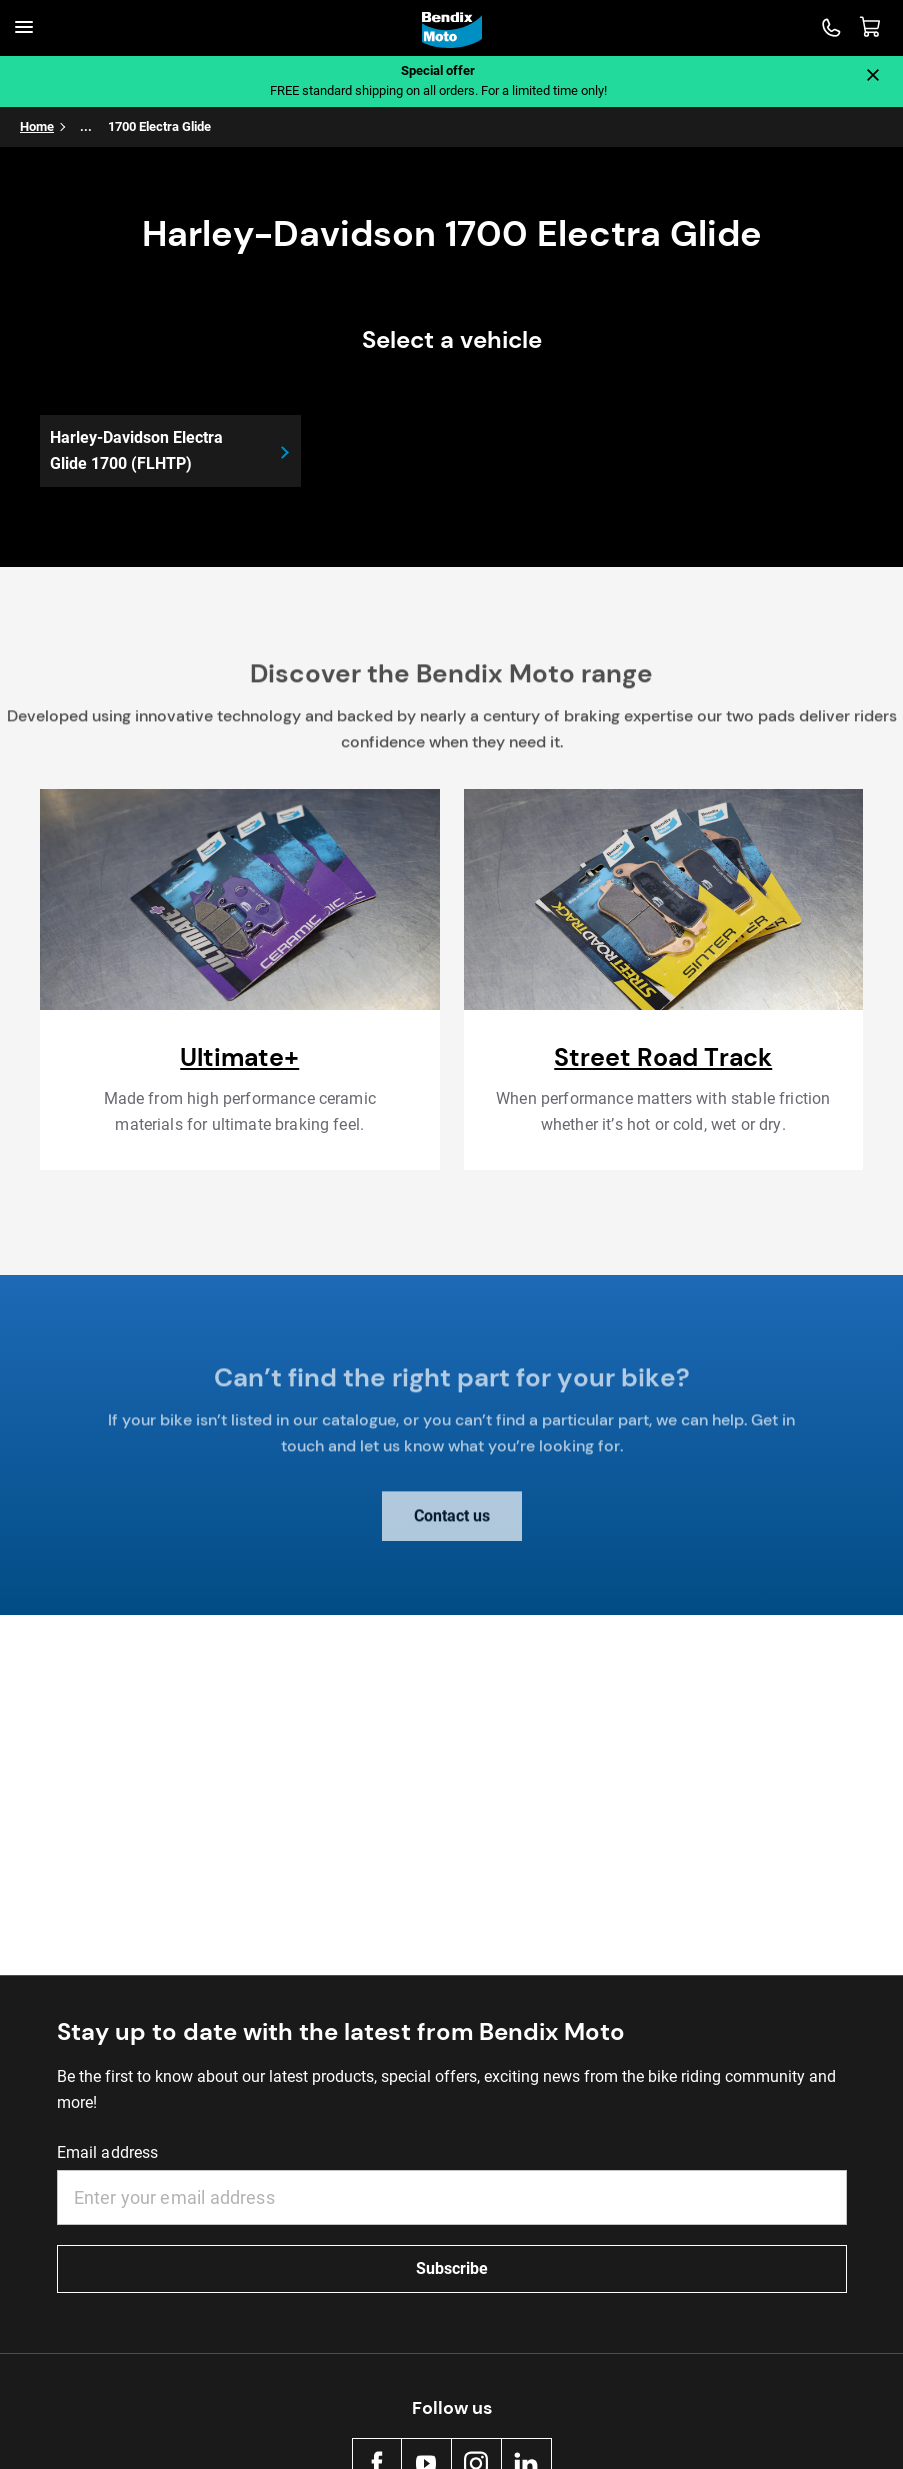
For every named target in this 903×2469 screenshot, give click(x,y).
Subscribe (452, 2268)
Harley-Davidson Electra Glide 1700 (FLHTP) (136, 450)
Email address (108, 2152)
